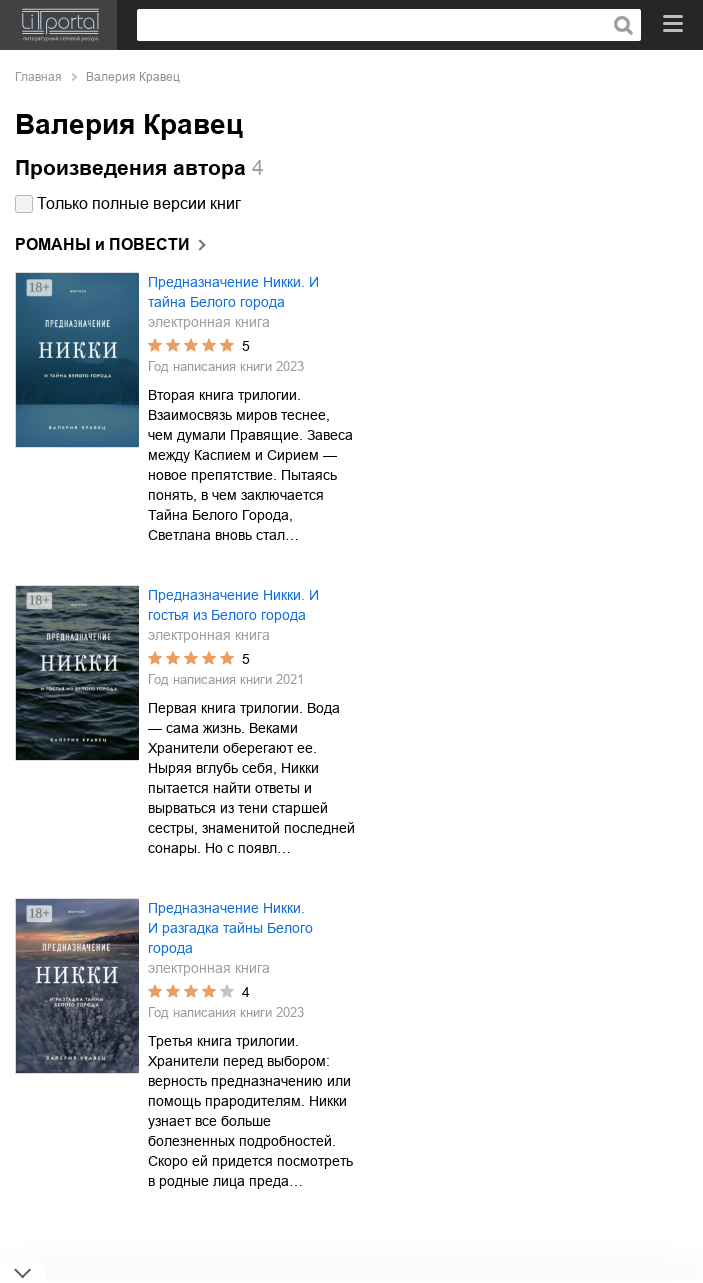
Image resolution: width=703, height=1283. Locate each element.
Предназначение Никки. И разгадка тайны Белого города (230, 928)
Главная (38, 77)
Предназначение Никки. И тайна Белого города (233, 292)
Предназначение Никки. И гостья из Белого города (233, 605)
